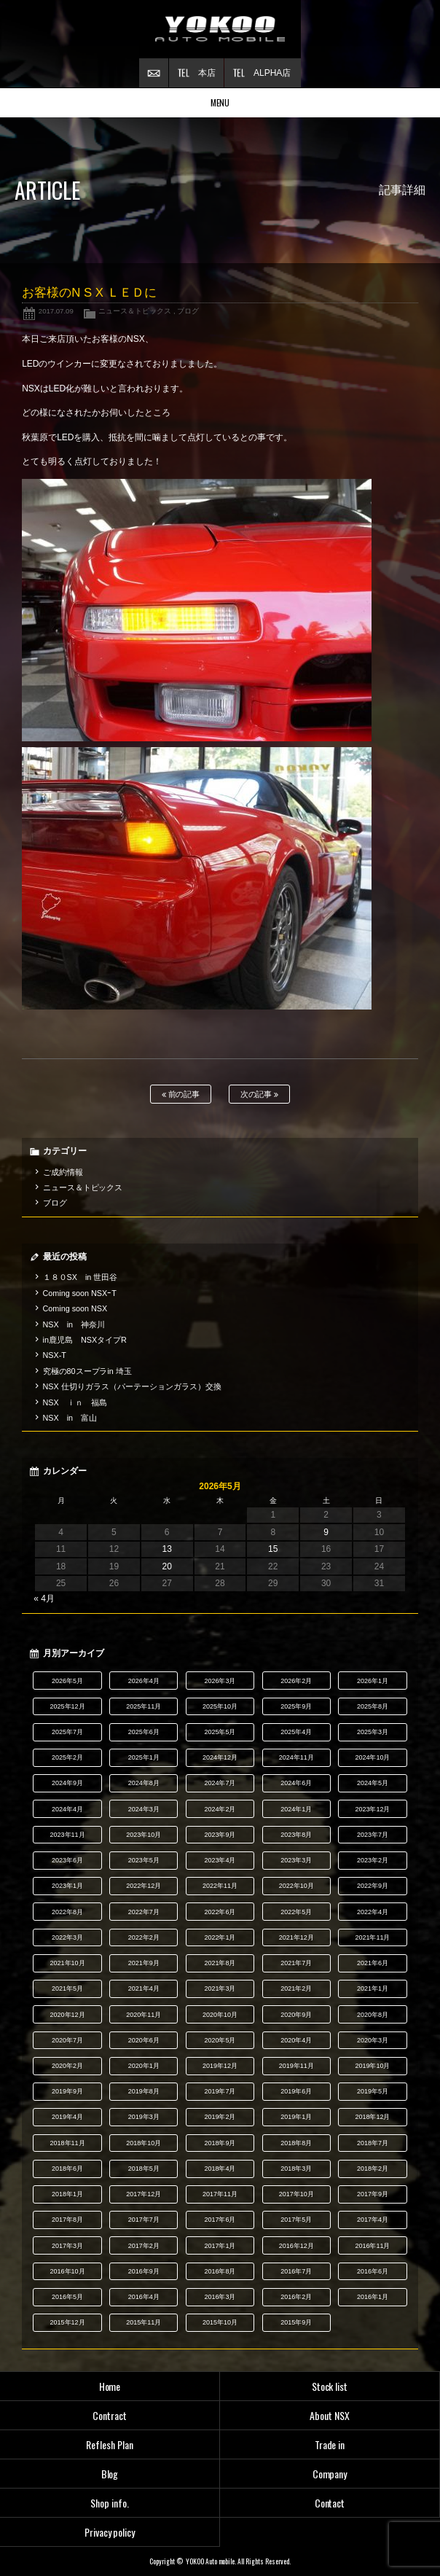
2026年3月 (220, 1681)
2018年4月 (220, 2168)
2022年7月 (144, 1912)
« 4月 (44, 1598)
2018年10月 (143, 2143)
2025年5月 (220, 1732)
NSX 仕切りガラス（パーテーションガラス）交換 (132, 1386)
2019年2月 (220, 2116)
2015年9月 (296, 2322)
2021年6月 (372, 1963)
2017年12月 (143, 2194)
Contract (110, 2415)
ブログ (188, 311)
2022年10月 (296, 1885)
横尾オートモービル (220, 29)
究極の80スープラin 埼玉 (87, 1371)
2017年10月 (296, 2194)
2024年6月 (296, 1783)
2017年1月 (220, 2245)
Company (330, 2473)
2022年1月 (220, 1937)
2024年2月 (220, 1809)
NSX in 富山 (70, 1417)
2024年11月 (296, 1757)
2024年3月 (144, 1809)
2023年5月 (144, 1860)
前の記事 (181, 1094)
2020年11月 (143, 2014)
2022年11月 (220, 1885)
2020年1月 (144, 2065)
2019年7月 (220, 2091)
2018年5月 (144, 2168)
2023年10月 (143, 1834)
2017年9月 (372, 2194)
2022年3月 (67, 1937)
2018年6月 (67, 2168)
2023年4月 (220, 1860)
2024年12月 (220, 1757)
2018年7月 (372, 2143)
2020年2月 (67, 2065)
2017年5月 (296, 2219)
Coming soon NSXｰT (80, 1293)
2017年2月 (144, 2245)
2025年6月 (144, 1732)
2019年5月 (372, 2091)
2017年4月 (372, 2219)
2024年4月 (67, 1809)
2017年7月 (144, 2219)
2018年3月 (296, 2168)
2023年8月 (296, 1834)
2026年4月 (144, 1681)
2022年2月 (144, 1937)
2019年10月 (372, 2065)
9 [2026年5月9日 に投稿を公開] (326, 1532)
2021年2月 (296, 1988)
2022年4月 (372, 1912)
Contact (330, 2502)
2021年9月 (144, 1963)
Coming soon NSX (75, 1308)
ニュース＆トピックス (134, 311)
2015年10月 (220, 2322)
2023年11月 (67, 1834)
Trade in (330, 2444)
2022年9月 (372, 1885)
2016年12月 (296, 2245)
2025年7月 (67, 1732)
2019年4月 (67, 2116)
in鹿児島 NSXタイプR (85, 1339)
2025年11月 (143, 1706)
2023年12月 (372, 1809)
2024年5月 (372, 1783)
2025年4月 (296, 1732)
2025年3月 (372, 1732)
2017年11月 (220, 2194)
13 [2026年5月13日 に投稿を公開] (167, 1549)
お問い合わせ (153, 72)
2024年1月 (296, 1809)
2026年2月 (296, 1681)
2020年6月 (144, 2040)
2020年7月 (67, 2040)
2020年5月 (220, 2040)
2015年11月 (143, 2322)
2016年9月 (144, 2271)
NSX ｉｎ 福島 (75, 1402)
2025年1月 (144, 1757)
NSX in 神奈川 (74, 1324)
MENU (220, 102)
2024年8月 (144, 1783)
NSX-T (54, 1355)
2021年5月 (67, 1988)
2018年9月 (220, 2143)
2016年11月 (372, 2245)
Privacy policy (110, 2532)
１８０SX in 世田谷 (80, 1277)
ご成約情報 (63, 1172)
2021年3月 (220, 1988)
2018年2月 (372, 2168)
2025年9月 (296, 1706)
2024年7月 (220, 1783)
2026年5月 (67, 1681)
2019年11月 (296, 2065)
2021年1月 (372, 1988)
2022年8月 (67, 1912)
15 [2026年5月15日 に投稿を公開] (273, 1549)
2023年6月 (67, 1860)
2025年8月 (372, 1706)
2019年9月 (67, 2091)
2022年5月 (296, 1912)
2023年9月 (220, 1834)
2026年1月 (372, 1681)
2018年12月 (372, 2116)
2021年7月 (296, 1963)
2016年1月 (372, 2296)
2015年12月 (67, 2322)
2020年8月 (372, 2014)
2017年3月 (67, 2245)
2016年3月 (220, 2296)
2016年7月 (296, 2271)
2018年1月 (67, 2194)
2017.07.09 (56, 311)
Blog (110, 2473)
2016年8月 (220, 2271)
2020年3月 (372, 2040)
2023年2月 (372, 1860)
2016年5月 (67, 2296)
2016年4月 (144, 2296)
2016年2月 (296, 2296)
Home (110, 2386)
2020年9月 (296, 2014)
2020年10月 (220, 2014)
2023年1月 (67, 1885)
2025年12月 (67, 1706)
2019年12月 (220, 2065)
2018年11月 (67, 2143)
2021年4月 (144, 1988)
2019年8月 (144, 2091)
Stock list (330, 2386)
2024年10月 (372, 1757)
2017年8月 (67, 2219)
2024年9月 (67, 1783)
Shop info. (109, 2502)
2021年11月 (372, 1937)
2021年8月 (220, 1963)
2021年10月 (67, 1963)
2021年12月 (296, 1937)
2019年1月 (296, 2116)
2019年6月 (296, 2091)
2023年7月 (372, 1834)
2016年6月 (372, 2271)
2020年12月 (67, 2014)
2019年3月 (144, 2116)
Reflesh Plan (109, 2444)
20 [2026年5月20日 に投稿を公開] (167, 1566)
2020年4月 (296, 2040)
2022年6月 (220, 1912)
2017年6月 (220, 2219)
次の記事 (259, 1094)
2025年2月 (67, 1757)
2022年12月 (143, 1885)
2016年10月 (67, 2271)
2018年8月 (296, 2143)
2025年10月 (220, 1706)
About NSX (330, 2415)
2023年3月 (296, 1860)
